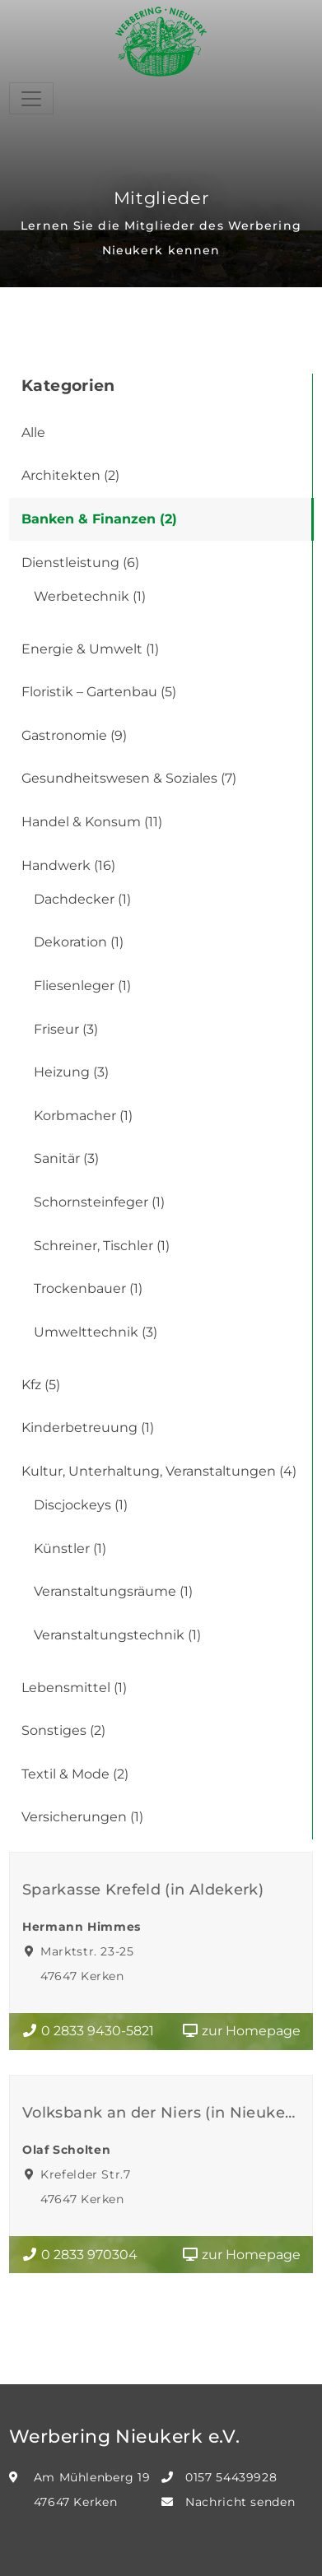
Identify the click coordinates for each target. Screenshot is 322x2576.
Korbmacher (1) (83, 1115)
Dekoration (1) (79, 942)
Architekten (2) (70, 475)
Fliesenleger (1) (82, 985)
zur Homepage (241, 2031)
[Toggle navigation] (31, 98)
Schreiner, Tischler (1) (102, 1245)
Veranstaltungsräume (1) (113, 1591)
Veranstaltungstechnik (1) (117, 1635)
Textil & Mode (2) (74, 1774)
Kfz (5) (40, 1385)
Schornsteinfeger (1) (99, 1202)
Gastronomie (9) (74, 735)
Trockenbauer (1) (88, 1288)
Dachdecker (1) (82, 899)
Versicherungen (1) (82, 1817)
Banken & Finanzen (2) (99, 519)
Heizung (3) (71, 1072)
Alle (33, 432)
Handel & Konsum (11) (91, 822)
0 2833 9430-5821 (87, 2031)
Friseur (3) (66, 1029)
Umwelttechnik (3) (95, 1332)
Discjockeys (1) (81, 1505)
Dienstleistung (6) (80, 562)
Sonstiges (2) (63, 1730)
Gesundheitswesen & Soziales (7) (128, 778)
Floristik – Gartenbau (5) (98, 692)
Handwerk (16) (68, 865)
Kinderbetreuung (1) (87, 1427)
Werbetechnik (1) (90, 596)
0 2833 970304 (79, 2254)
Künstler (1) (70, 1548)
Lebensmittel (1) (74, 1687)
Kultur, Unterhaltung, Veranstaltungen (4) (158, 1471)
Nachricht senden (240, 2502)
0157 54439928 (231, 2477)
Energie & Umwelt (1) (90, 649)
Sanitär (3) (66, 1158)
